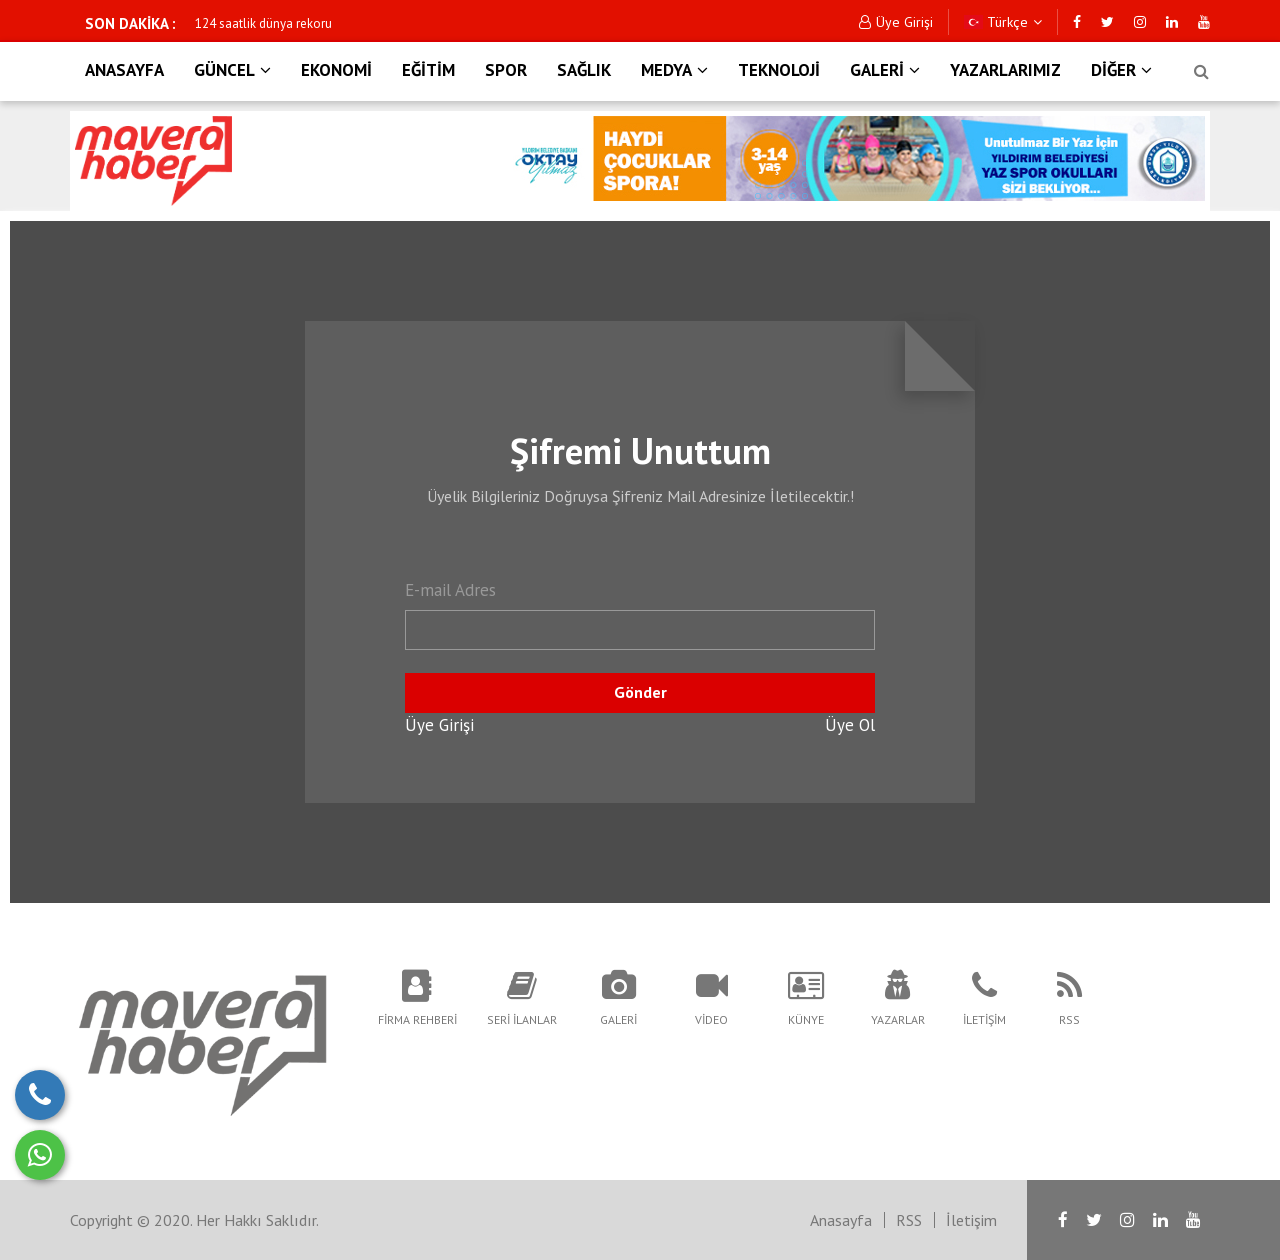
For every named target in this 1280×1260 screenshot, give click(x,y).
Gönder (640, 692)
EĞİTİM (428, 70)
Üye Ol (850, 725)
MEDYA (674, 70)
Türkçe (1003, 22)
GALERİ (885, 70)
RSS (909, 1220)
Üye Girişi (896, 22)
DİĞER (1121, 70)
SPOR (506, 70)
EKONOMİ (336, 70)
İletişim (971, 1220)
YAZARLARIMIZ (1005, 70)
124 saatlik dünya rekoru (263, 23)
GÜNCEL (232, 70)
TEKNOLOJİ (779, 70)
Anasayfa (841, 1220)
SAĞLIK (584, 70)
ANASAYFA (124, 70)
